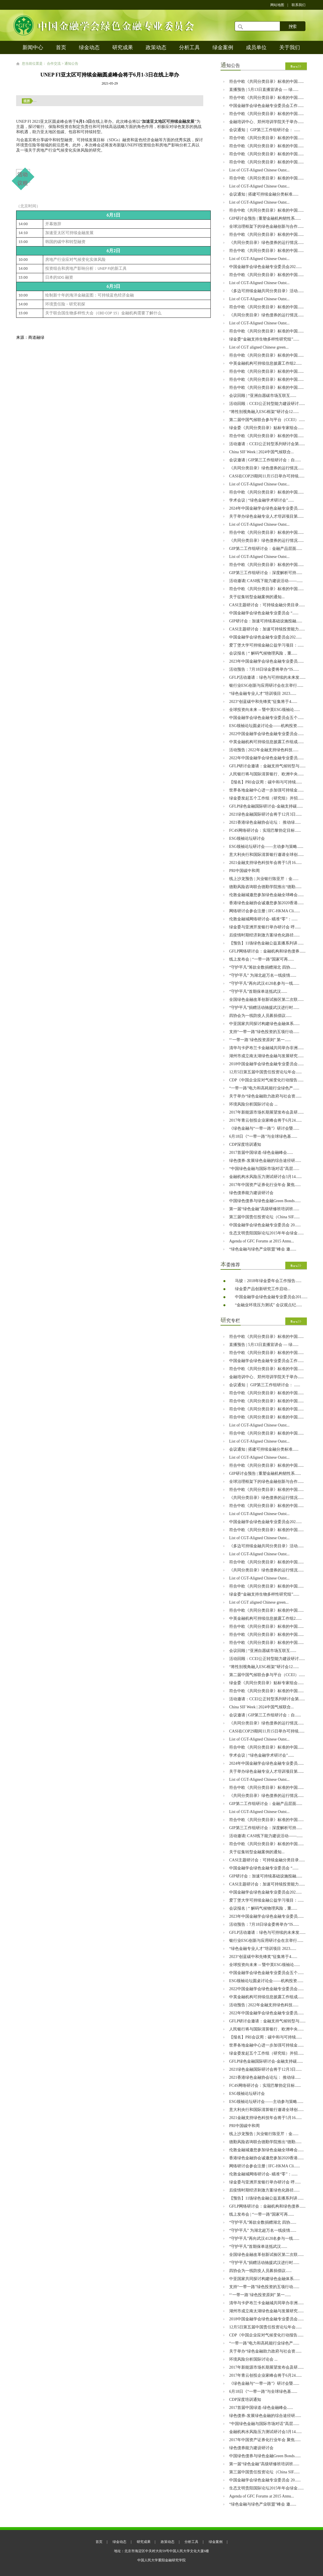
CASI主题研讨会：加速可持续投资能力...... (267, 629)
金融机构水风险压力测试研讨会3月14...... (265, 1177)
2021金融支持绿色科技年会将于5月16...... (265, 862)
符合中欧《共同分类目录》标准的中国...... (266, 81)
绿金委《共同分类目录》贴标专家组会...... (266, 428)
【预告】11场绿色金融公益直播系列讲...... (266, 943)
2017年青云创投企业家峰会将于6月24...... (265, 1120)
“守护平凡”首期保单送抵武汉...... (258, 991)
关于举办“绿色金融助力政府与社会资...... (265, 1096)
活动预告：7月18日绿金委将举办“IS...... (264, 669)
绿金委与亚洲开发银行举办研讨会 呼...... (265, 927)
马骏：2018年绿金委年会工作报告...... (268, 1281)
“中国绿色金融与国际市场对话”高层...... (264, 1168)
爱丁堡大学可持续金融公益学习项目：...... (266, 645)
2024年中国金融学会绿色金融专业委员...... (266, 508)
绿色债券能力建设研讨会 (251, 1193)
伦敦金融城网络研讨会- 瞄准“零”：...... (263, 919)
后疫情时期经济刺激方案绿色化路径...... (264, 935)
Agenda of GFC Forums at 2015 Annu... (261, 1241)
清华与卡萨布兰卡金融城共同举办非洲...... (266, 1048)
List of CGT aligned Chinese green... (259, 347)
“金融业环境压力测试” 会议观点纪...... (268, 1305)
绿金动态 (89, 47)
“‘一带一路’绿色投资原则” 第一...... (260, 1040)
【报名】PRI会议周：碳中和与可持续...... (265, 782)
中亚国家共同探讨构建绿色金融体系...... (264, 1024)
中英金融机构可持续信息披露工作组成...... (266, 742)
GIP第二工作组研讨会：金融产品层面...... (265, 548)
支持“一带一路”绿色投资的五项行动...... (264, 1032)
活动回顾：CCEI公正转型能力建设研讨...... (267, 403)
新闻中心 (32, 47)
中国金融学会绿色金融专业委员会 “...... (264, 613)
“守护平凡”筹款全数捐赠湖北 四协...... (262, 967)
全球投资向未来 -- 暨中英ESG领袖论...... (264, 709)
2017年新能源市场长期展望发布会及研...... (266, 1112)
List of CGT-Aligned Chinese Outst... (259, 170)
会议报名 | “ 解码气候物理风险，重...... (263, 653)
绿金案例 (222, 47)
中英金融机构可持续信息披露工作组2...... (265, 363)
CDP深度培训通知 (245, 1144)
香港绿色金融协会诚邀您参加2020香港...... (266, 903)
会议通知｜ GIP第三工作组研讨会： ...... (264, 130)
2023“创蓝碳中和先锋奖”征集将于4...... (263, 701)
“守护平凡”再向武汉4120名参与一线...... (264, 983)
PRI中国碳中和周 (244, 871)
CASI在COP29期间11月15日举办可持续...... (267, 476)
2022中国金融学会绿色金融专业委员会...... (266, 734)
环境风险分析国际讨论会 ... (253, 1104)
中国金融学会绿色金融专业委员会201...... (271, 1297)
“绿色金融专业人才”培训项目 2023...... (262, 693)
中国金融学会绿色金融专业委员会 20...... (265, 1225)
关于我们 (289, 47)
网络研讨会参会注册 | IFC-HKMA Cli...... (264, 911)
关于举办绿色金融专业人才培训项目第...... (266, 516)
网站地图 (277, 5)
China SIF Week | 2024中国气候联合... (261, 452)
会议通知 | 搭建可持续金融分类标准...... (264, 194)
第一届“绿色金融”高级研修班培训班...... (264, 1209)
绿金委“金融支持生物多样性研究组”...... (264, 339)
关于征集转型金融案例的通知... (257, 597)
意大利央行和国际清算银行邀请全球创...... (266, 854)
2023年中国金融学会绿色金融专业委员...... (266, 661)
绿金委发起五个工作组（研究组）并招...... (266, 798)
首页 (61, 47)
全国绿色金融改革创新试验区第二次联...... (266, 999)
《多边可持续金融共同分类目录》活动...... (266, 291)
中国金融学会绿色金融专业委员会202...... (265, 267)
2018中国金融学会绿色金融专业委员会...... (266, 1064)
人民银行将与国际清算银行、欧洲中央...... (266, 774)
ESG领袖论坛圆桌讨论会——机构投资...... (266, 726)
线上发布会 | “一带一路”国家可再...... (261, 959)
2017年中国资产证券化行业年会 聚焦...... (265, 1185)
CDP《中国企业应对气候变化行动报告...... (266, 1080)
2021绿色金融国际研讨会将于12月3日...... (265, 814)
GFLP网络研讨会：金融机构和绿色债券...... (267, 951)
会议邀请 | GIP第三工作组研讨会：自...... (265, 460)
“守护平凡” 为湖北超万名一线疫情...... (262, 975)
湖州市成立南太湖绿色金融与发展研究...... (266, 1056)
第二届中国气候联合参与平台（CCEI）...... (267, 420)
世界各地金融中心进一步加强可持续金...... (266, 790)
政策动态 (156, 47)
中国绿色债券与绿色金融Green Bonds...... (265, 1201)
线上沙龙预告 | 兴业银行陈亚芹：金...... (264, 879)
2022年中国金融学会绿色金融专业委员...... (266, 758)
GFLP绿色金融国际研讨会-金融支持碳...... (266, 806)
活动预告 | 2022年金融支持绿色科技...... (264, 750)
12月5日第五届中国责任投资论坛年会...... (265, 1072)
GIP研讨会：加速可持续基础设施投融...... (265, 621)
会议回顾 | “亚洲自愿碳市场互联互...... (262, 395)
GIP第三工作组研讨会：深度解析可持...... (265, 573)
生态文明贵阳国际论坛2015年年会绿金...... (266, 1233)
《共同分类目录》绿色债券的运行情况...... (266, 242)
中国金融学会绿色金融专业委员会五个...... (266, 718)
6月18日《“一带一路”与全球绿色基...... (263, 1136)
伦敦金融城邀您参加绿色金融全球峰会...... (266, 895)
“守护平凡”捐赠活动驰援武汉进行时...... (264, 1007)
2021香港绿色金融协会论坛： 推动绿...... (265, 822)
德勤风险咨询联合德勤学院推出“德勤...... (265, 887)
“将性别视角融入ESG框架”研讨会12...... (264, 412)
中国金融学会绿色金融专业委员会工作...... (266, 106)
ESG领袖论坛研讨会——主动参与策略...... (266, 846)
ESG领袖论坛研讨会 (247, 838)
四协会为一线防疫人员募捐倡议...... (260, 1015)
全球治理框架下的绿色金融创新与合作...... (266, 226)
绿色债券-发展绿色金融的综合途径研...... (265, 1160)
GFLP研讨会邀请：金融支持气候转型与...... (267, 766)
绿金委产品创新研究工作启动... (262, 1289)
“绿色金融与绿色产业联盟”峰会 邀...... (262, 1249)
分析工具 (189, 47)
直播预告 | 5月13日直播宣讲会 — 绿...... (264, 89)
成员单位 (256, 47)
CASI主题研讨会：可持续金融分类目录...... (267, 605)
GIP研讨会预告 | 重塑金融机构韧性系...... (265, 218)
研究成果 (122, 47)
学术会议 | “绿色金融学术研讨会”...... (261, 500)
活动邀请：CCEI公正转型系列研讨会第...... (267, 444)
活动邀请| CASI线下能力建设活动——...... (266, 581)
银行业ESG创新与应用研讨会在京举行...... (266, 685)
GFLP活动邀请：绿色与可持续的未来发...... (267, 677)
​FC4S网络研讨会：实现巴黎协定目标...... (265, 830)
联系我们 (298, 5)
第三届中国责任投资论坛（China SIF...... (264, 1217)
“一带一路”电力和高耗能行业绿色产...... (264, 1088)
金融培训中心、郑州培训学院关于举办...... (266, 122)
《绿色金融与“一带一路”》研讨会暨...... (264, 1128)
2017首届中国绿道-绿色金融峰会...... (261, 1152)
